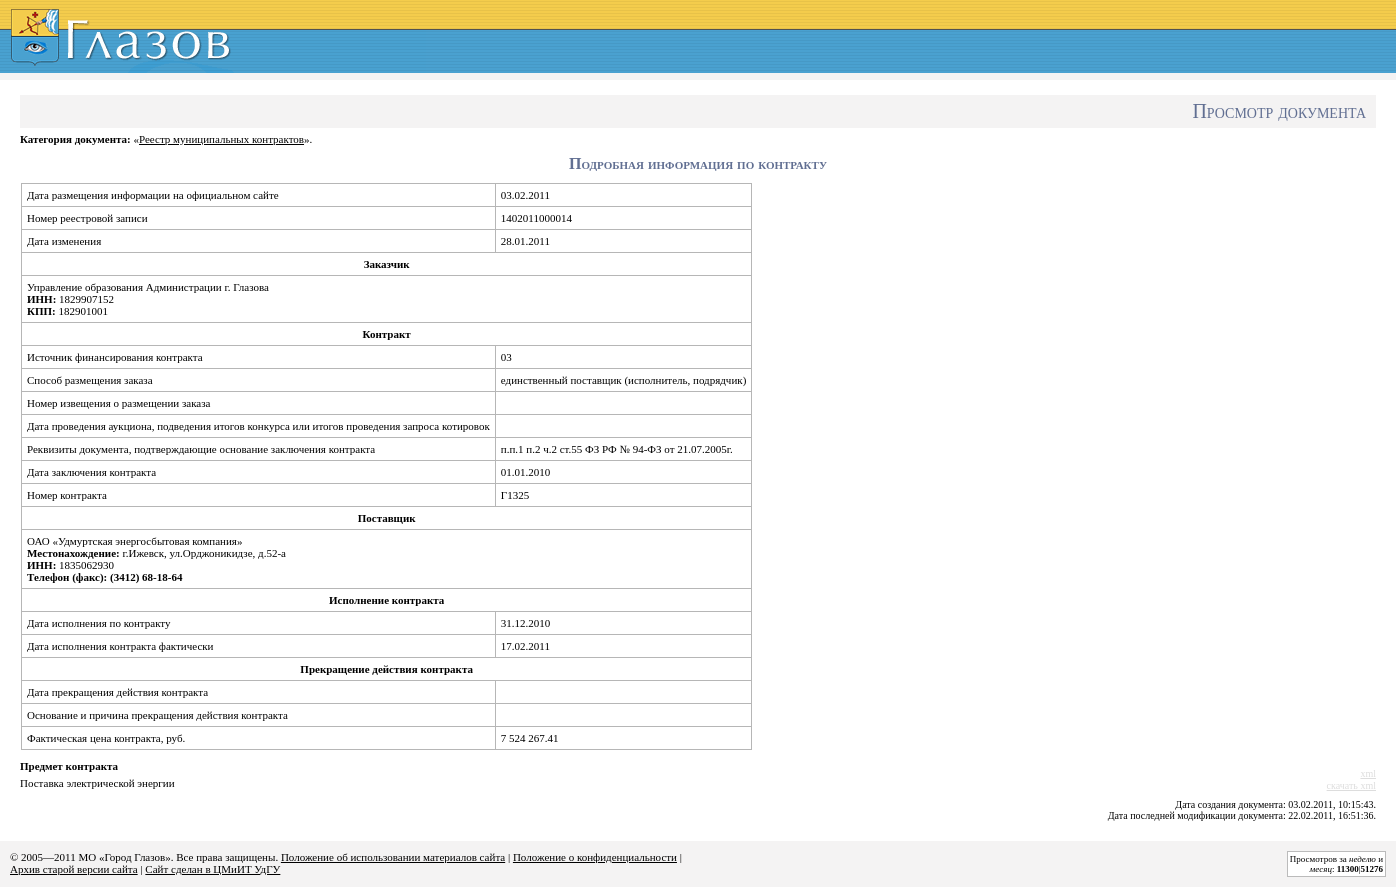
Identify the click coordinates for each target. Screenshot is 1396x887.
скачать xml (1351, 785)
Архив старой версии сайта (74, 869)
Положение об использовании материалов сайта (393, 857)
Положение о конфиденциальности (595, 857)
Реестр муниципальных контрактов (221, 139)
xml (1368, 773)
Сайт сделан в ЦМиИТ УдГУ (212, 869)
